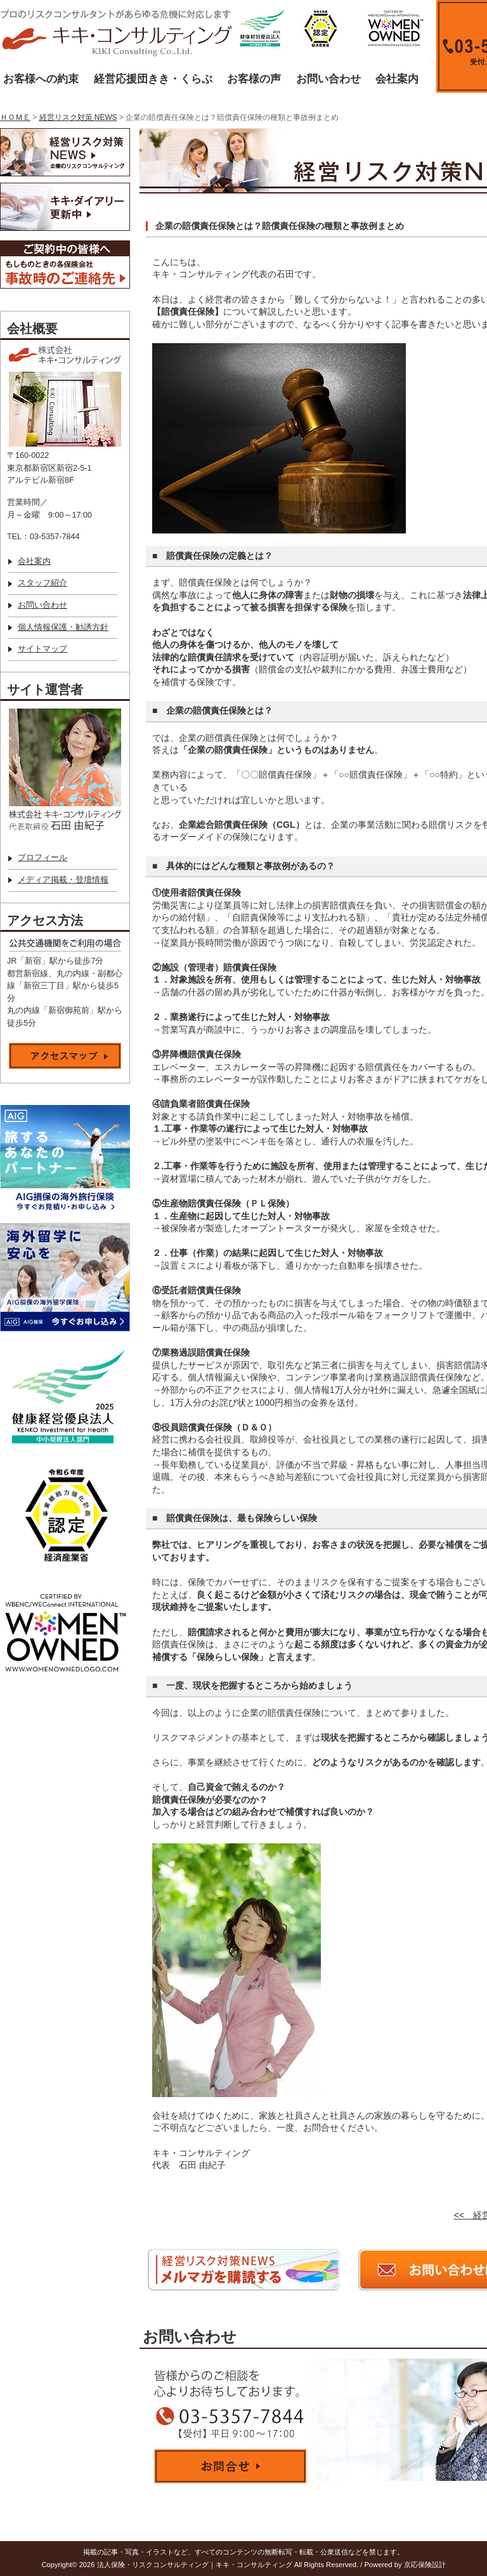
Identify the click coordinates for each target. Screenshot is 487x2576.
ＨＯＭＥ (15, 117)
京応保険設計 (425, 2564)
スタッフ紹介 (42, 583)
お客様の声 (254, 79)
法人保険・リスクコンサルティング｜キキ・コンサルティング (194, 2564)
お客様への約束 (41, 79)
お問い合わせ (328, 79)
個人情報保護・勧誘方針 (63, 627)
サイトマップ (42, 648)
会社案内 (397, 79)
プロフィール (42, 857)
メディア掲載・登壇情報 (63, 879)
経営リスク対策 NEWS (78, 117)
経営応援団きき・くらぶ (153, 79)
